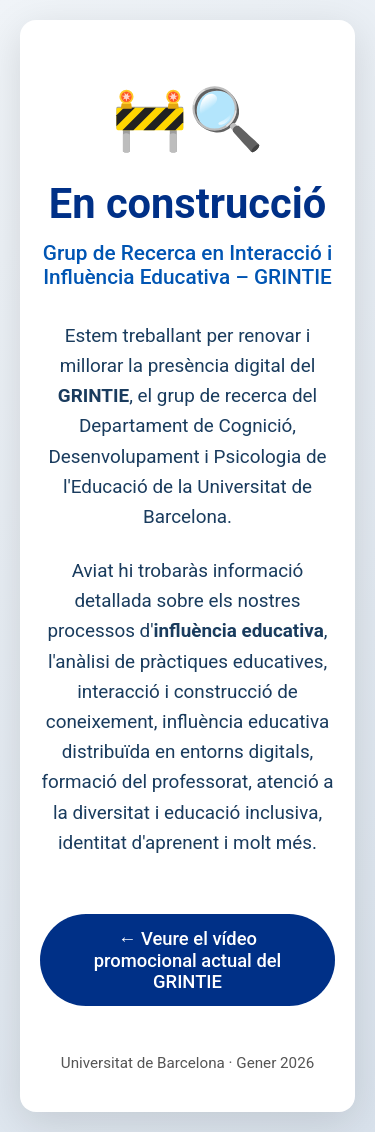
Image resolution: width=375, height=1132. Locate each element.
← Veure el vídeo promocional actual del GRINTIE (188, 960)
